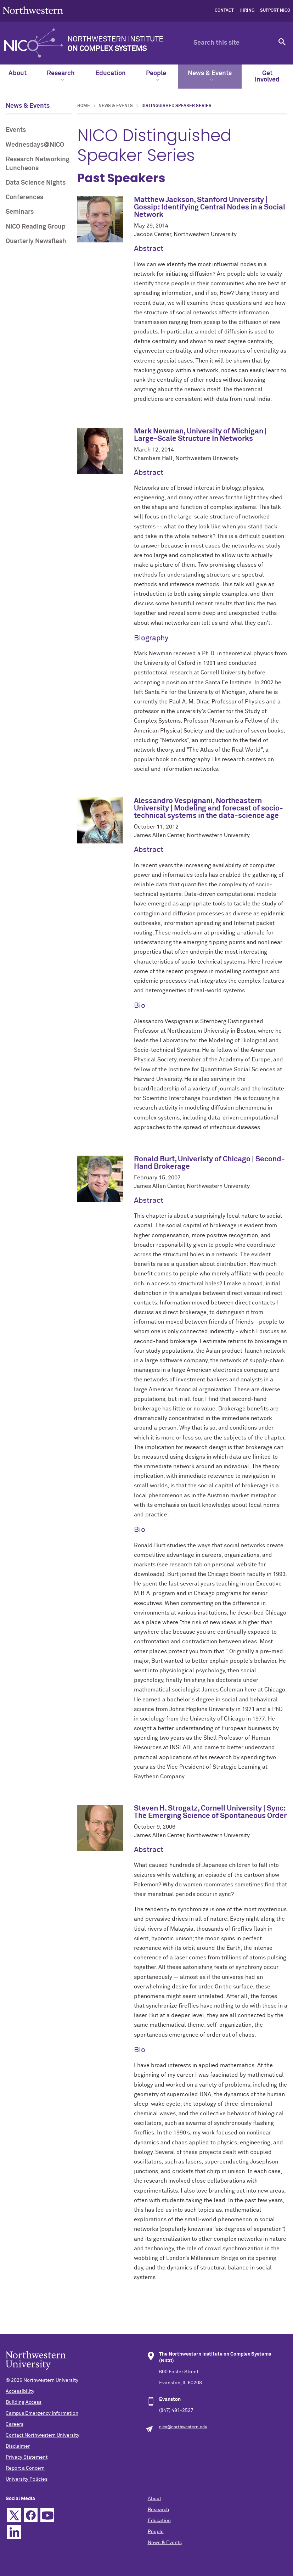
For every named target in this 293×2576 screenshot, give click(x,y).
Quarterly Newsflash (36, 241)
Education (110, 73)
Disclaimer (18, 2446)
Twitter (14, 2515)
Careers (14, 2424)
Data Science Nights (36, 183)
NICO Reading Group (36, 227)
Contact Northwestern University (42, 2435)
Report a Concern (25, 2468)
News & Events (210, 76)
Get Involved (267, 76)
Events (16, 130)
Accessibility (20, 2391)
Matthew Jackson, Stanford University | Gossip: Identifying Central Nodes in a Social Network (209, 207)
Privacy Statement (26, 2457)
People (156, 76)
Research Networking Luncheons (37, 164)
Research (61, 76)
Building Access (23, 2402)
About (18, 73)
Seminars (20, 212)
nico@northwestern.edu (183, 2427)
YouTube (47, 2515)
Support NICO (275, 11)
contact (224, 11)
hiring (247, 11)
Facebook (31, 2515)
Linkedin (14, 2532)
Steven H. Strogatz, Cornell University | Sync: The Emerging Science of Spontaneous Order (210, 1812)
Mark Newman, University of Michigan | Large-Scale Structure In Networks (200, 435)
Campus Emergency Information (42, 2413)
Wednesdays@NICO (35, 145)
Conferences (24, 197)
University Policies (26, 2479)
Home (83, 106)
